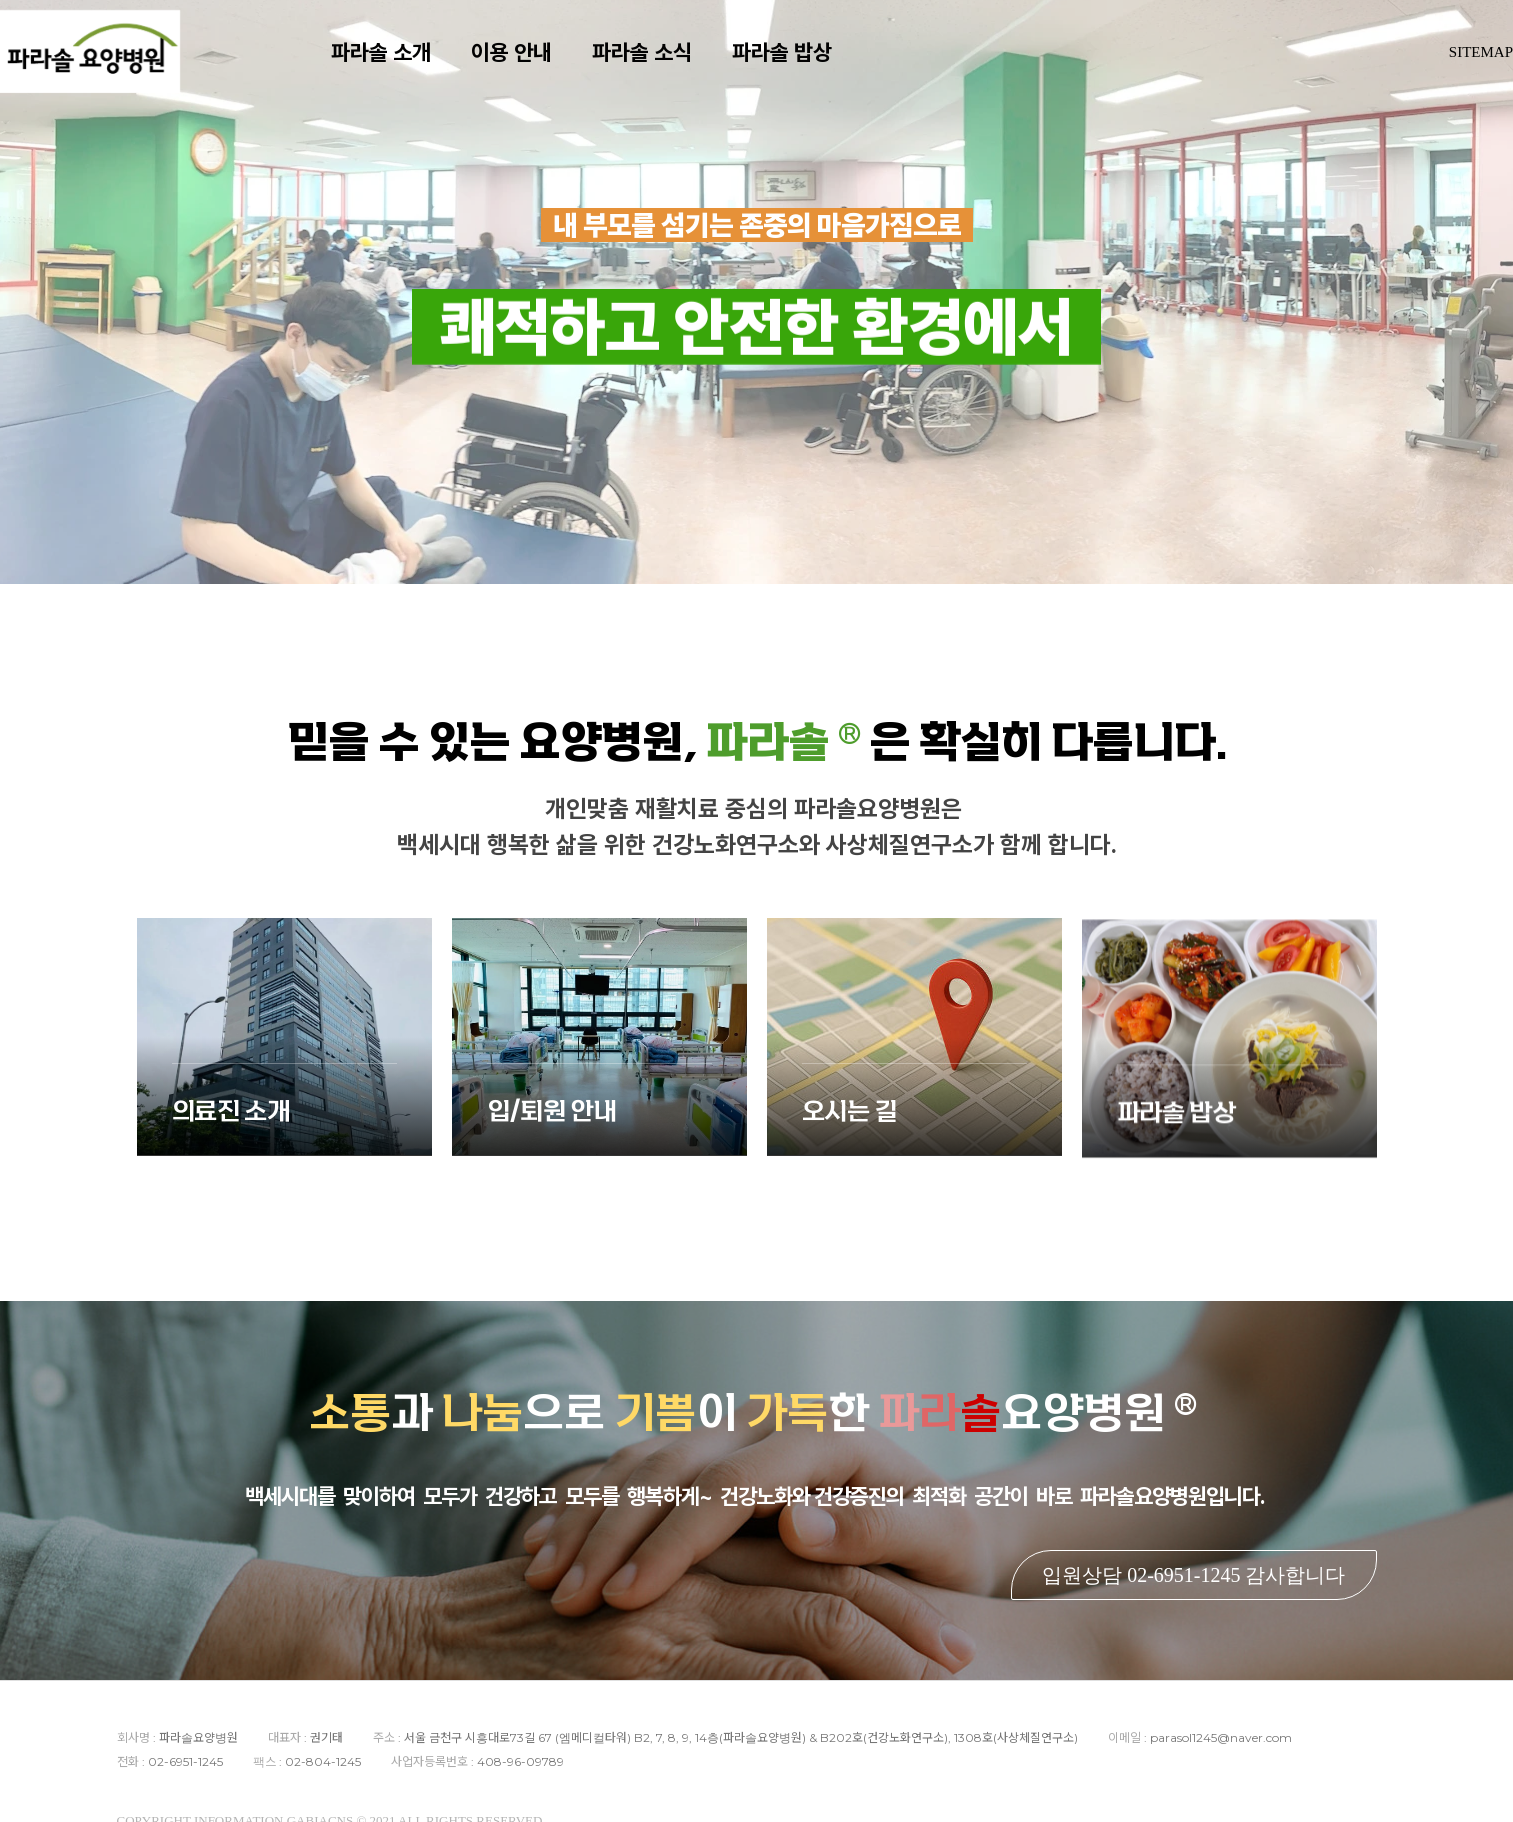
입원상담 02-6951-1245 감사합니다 (1193, 1575)
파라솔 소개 (410, 70)
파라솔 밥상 (811, 70)
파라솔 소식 (671, 70)
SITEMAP (1481, 70)
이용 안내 (540, 70)
